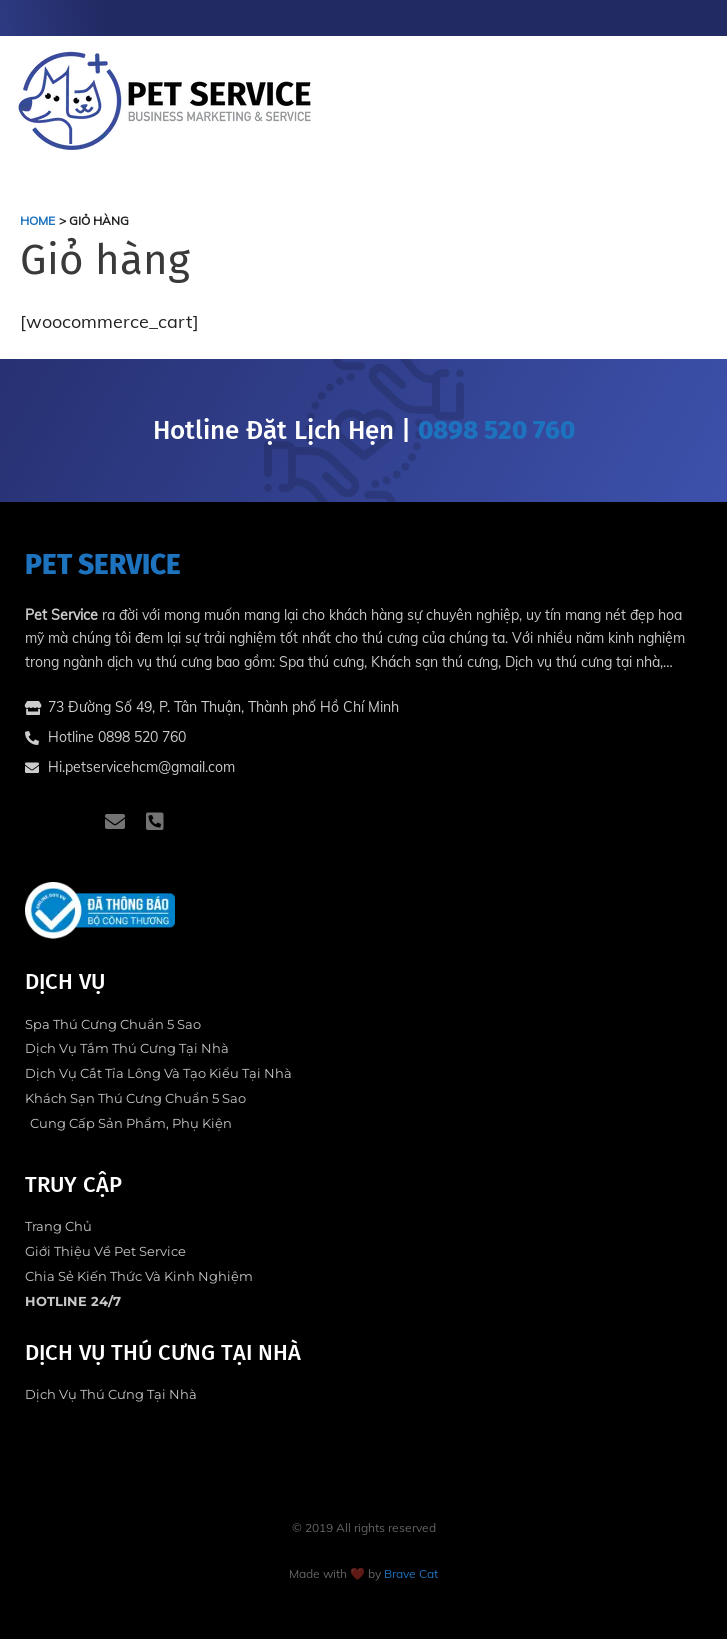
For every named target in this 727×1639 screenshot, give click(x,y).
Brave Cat (411, 1573)
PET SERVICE (103, 564)
